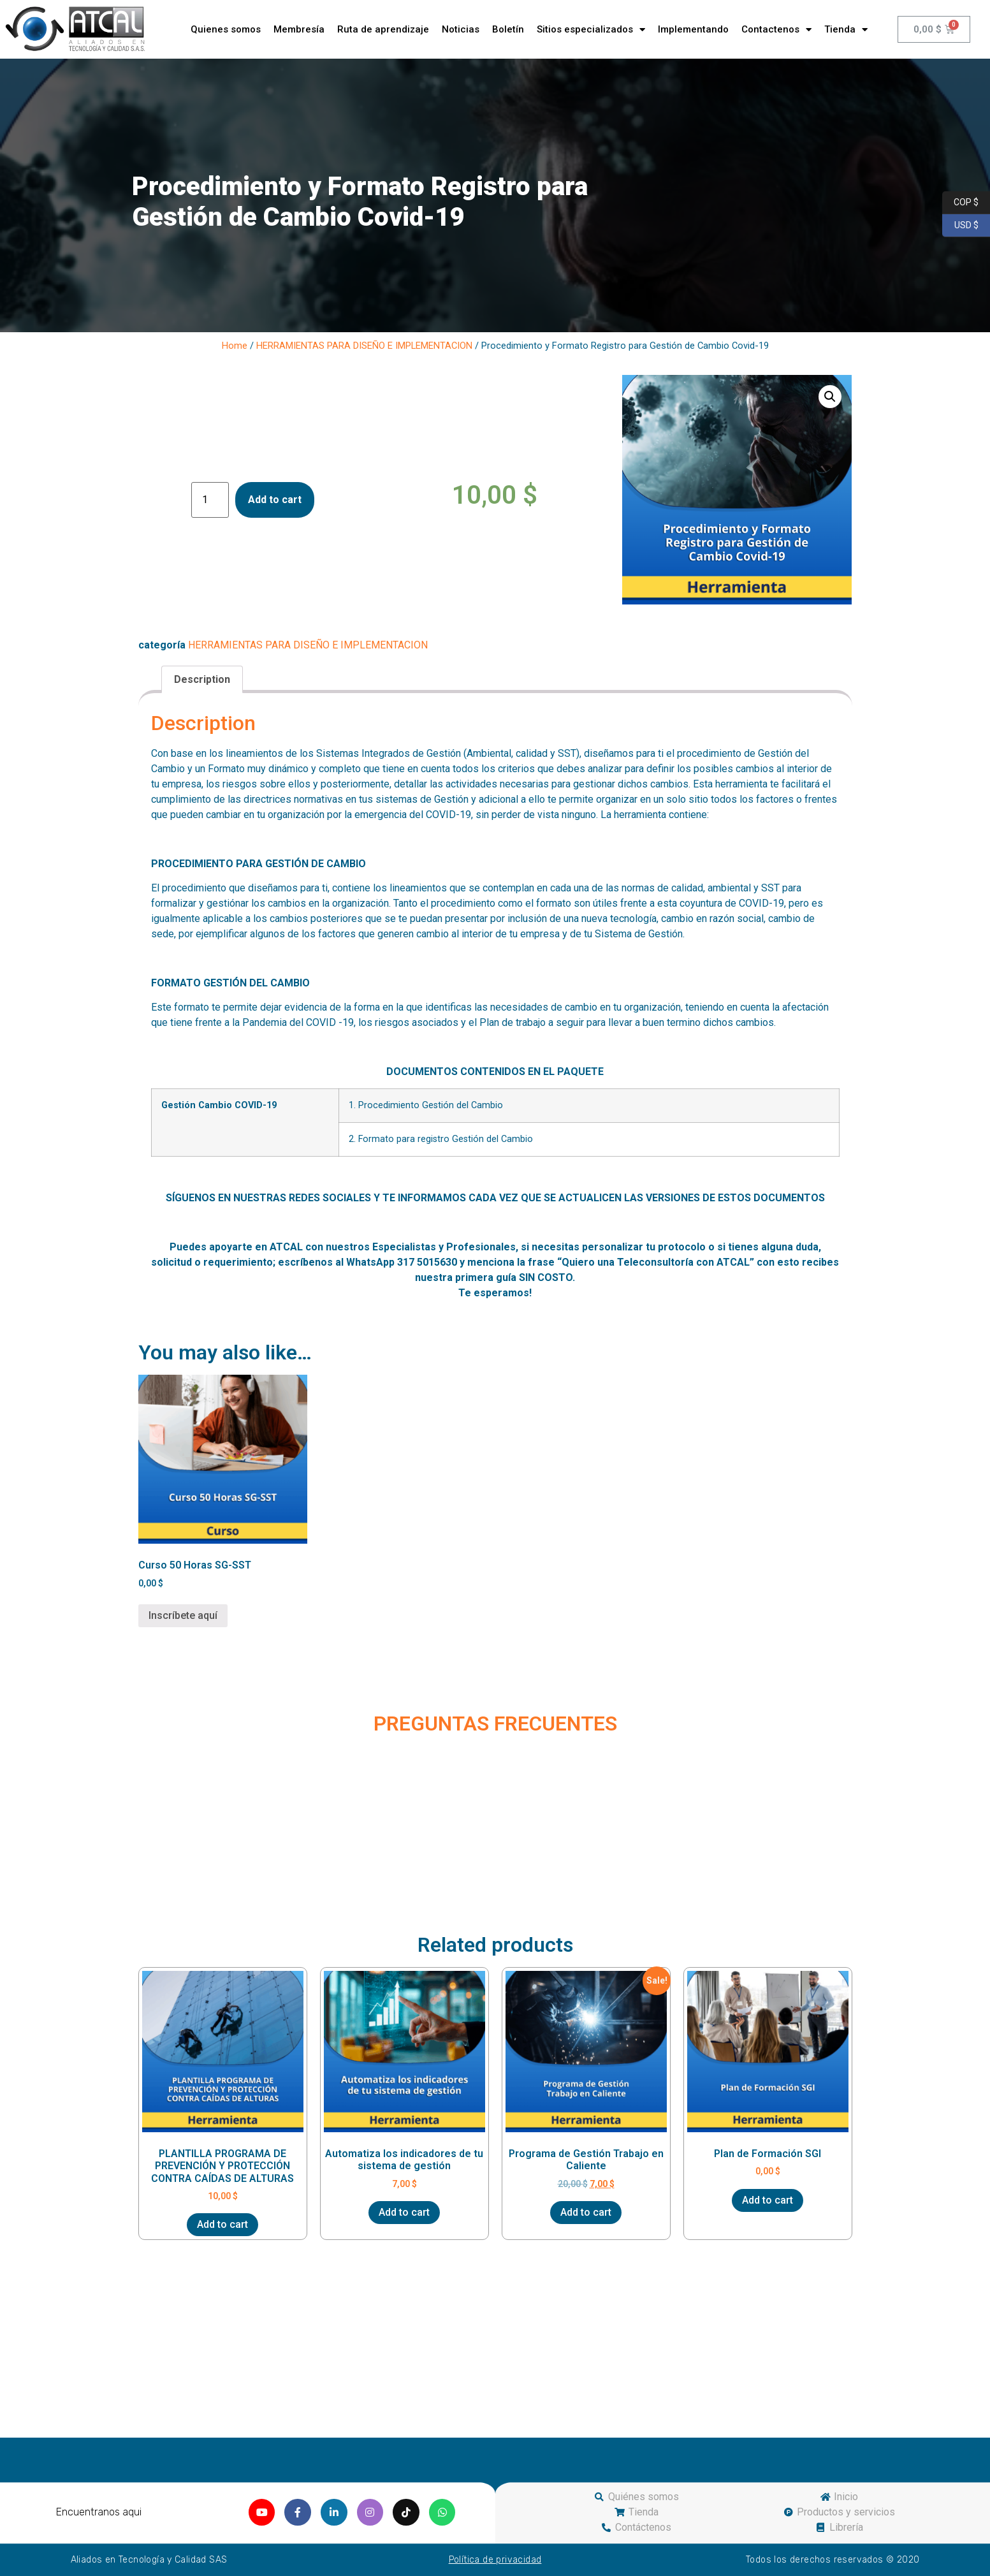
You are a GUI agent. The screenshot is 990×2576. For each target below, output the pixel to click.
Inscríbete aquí (183, 1615)
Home (234, 345)
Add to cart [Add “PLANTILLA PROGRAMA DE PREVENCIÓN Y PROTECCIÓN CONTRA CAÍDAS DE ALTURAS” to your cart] (222, 2224)
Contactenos (776, 29)
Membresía (298, 29)
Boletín (508, 29)
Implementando (693, 29)
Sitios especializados (591, 29)
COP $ (960, 202)
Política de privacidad (495, 2559)
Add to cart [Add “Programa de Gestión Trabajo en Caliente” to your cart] (585, 2212)
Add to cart (275, 500)
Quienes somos (226, 29)
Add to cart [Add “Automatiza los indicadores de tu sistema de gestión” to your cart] (404, 2212)
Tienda (846, 29)
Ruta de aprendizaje (383, 29)
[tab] (202, 680)
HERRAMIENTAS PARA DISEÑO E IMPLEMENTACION (364, 345)
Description (202, 679)
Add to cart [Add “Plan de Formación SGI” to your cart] (767, 2200)
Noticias (460, 29)
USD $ (960, 225)
